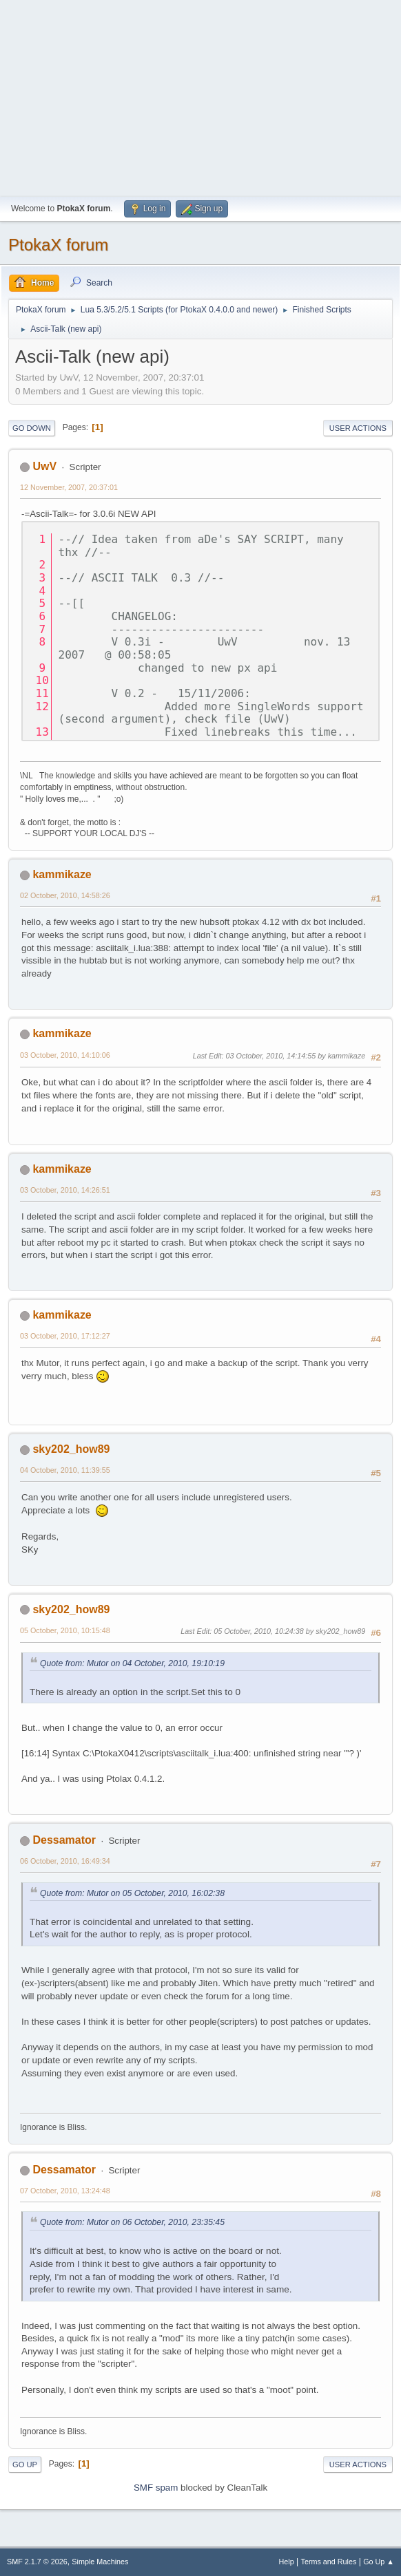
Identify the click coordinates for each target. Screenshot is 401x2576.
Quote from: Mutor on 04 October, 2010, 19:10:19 (132, 1663)
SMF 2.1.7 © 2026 (37, 2561)
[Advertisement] (200, 96)
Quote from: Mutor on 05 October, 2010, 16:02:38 (132, 1893)
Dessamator (64, 1840)
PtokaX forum (58, 244)
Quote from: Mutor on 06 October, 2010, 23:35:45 (132, 2222)
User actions (358, 428)
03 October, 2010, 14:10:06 (65, 1055)
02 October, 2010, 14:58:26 (65, 895)
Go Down (31, 428)
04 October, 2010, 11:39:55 (65, 1470)
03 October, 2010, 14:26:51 (65, 1190)
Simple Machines (100, 2561)
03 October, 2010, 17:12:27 (65, 1336)
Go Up (24, 2464)
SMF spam (156, 2487)
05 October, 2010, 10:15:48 (65, 1630)
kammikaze (61, 874)
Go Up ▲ (378, 2561)
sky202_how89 (71, 1449)
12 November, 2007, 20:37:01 (69, 487)
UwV (44, 466)
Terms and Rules (329, 2561)
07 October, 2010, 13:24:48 (65, 2190)
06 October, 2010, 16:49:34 (65, 1861)
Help (286, 2561)
